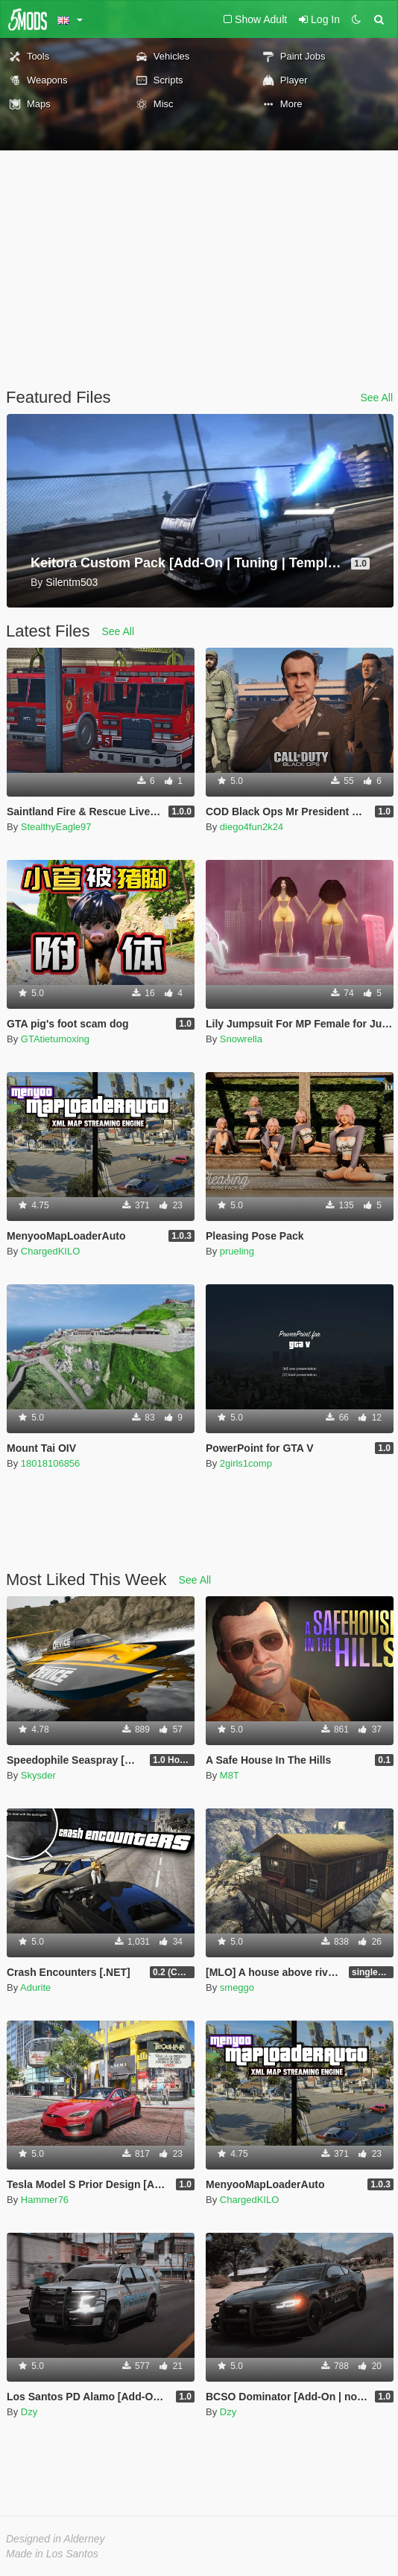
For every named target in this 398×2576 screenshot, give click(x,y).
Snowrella (241, 1039)
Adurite (35, 1987)
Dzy (29, 2411)
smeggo (237, 1987)
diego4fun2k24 (251, 826)
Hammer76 (45, 2199)
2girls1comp (246, 1463)
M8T (229, 1775)
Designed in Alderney (55, 2539)
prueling (237, 1251)
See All (376, 398)
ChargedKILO (50, 1251)
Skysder (38, 1775)
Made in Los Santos (52, 2554)
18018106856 (50, 1463)
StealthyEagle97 (56, 826)
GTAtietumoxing (55, 1039)
